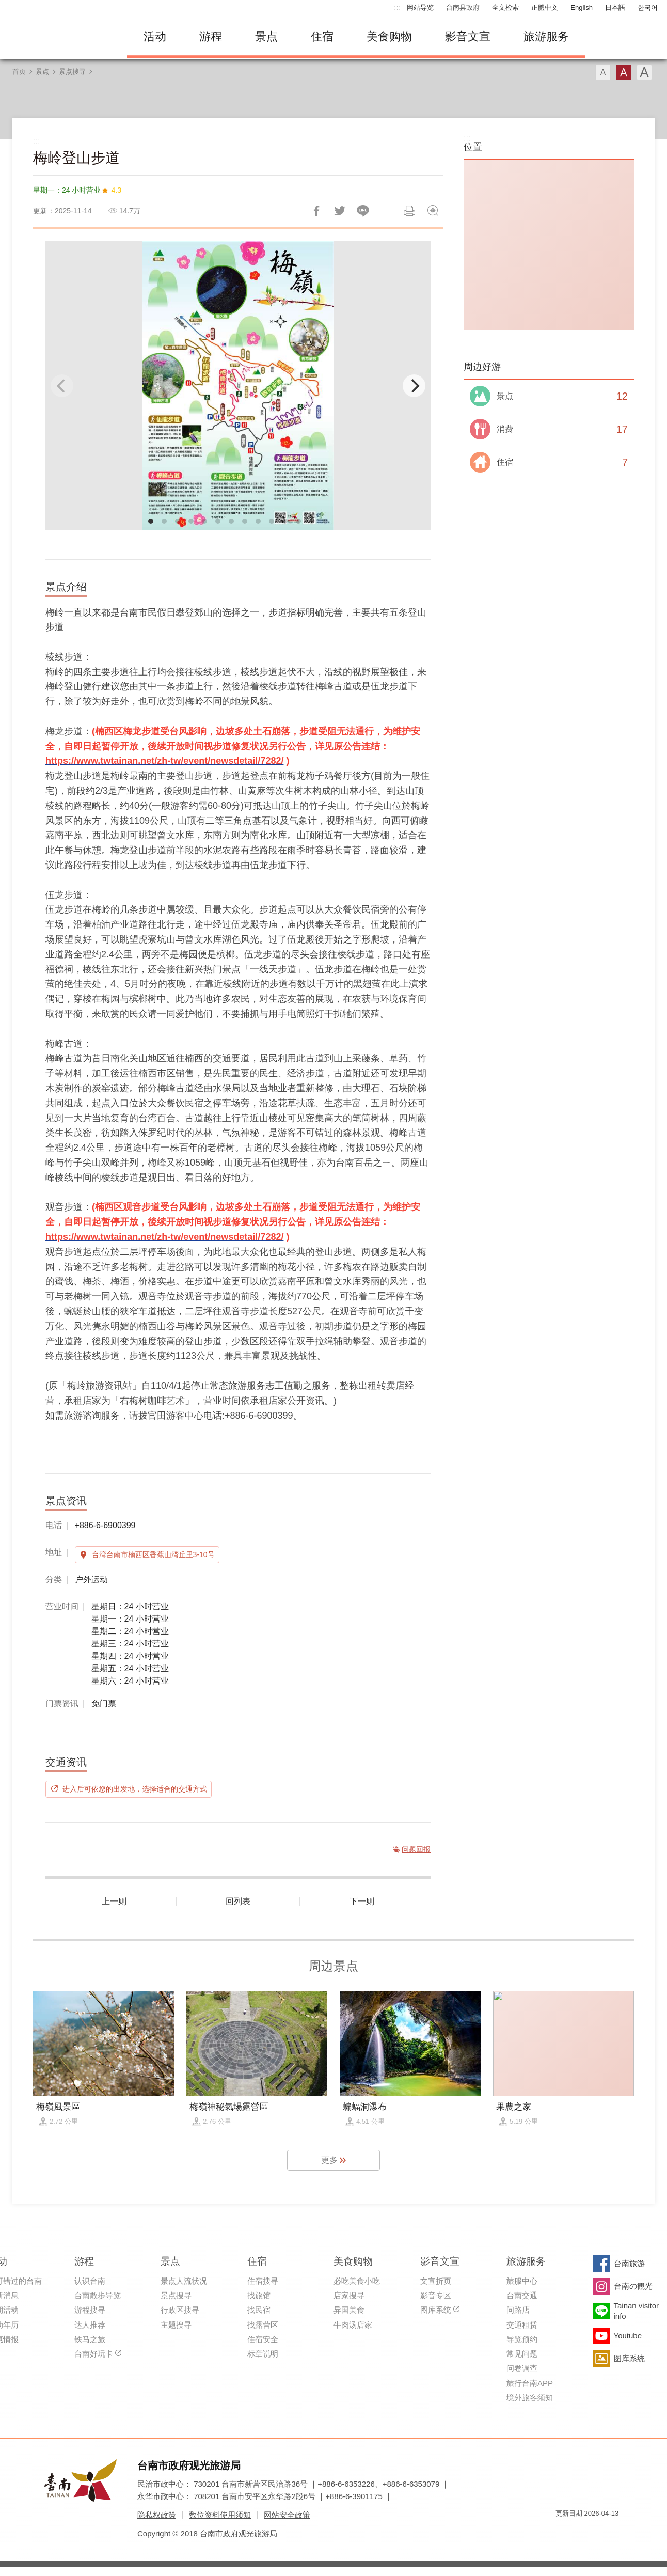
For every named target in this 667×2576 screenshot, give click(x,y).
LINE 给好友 (363, 210)
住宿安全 (262, 2339)
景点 (266, 36)
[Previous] (62, 385)
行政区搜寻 (180, 2309)
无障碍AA (600, 2532)
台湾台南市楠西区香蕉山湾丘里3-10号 (153, 1554)
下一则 (362, 1901)
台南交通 (521, 2295)
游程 (210, 36)
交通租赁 (521, 2324)
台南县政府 (463, 7)
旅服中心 (521, 2280)
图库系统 (435, 2309)
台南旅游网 (60, 37)
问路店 (518, 2309)
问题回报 (432, 210)
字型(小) (603, 72)
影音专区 (435, 2295)
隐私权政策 (156, 2514)
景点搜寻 (72, 71)
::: (397, 7)
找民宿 (259, 2309)
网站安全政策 (287, 2514)
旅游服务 (546, 36)
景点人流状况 (184, 2280)
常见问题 (521, 2353)
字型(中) (623, 72)
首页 (19, 71)
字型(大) (644, 72)
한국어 (648, 7)
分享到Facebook (316, 210)
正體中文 (544, 7)
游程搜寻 (89, 2309)
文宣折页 (435, 2280)
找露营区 (262, 2324)
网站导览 (420, 7)
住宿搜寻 (262, 2280)
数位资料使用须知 (220, 2514)
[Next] (414, 385)
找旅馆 (259, 2295)
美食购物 (389, 36)
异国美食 (349, 2309)
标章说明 (262, 2353)
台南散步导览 (97, 2295)
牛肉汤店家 (353, 2324)
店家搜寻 (349, 2295)
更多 (329, 2160)
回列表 (238, 1901)
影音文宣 (467, 36)
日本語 (615, 7)
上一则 (114, 1901)
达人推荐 (89, 2324)
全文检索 (505, 7)
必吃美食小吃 (357, 2280)
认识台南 (89, 2280)
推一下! (339, 210)
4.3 (116, 190)
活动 (155, 36)
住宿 (322, 36)
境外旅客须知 (529, 2397)
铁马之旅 (89, 2339)
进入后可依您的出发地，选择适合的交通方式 (134, 1789)
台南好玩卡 (93, 2353)
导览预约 (521, 2339)
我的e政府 (563, 2532)
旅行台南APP (529, 2383)
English (581, 7)
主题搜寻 (176, 2324)
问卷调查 (521, 2368)
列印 (409, 210)
